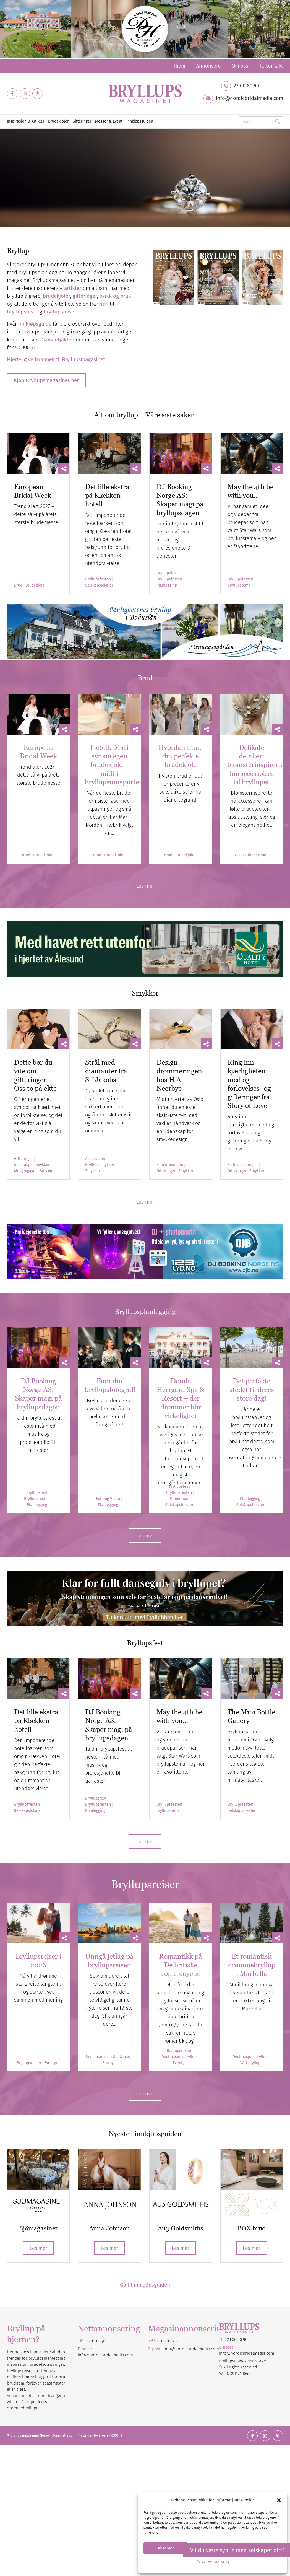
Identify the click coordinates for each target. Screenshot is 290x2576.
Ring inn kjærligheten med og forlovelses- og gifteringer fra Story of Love (249, 1084)
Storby (108, 2063)
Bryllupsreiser (29, 2063)
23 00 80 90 (246, 85)
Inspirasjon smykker (31, 1165)
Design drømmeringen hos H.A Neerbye (179, 1075)
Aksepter (165, 2548)
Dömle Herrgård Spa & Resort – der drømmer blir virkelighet (181, 1398)
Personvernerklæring (213, 2562)
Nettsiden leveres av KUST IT (100, 2435)
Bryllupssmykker (99, 1165)
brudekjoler (56, 296)
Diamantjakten (57, 339)
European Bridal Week (32, 491)
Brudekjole (35, 585)
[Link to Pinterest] (37, 93)
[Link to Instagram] (25, 93)
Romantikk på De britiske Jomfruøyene (180, 1965)
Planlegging (166, 585)
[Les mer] (145, 886)
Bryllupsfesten (98, 579)
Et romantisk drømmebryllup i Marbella (251, 1965)
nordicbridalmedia (192, 2348)
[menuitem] (179, 66)
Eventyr (50, 2063)
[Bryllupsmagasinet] (145, 93)
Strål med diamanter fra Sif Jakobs (106, 1071)
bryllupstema (239, 585)
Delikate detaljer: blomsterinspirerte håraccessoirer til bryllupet (255, 764)
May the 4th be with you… (250, 491)
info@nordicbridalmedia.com (249, 98)
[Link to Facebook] (12, 93)
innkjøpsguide (34, 324)
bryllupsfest (21, 312)
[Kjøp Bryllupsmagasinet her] (46, 380)
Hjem (179, 66)
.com (214, 2348)
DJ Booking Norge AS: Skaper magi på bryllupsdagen (179, 500)
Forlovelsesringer (243, 1165)
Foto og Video (108, 1499)
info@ (169, 2348)
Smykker (47, 1171)
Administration (63, 2435)
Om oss (240, 66)
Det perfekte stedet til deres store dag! (251, 1390)
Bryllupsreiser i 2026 (38, 1960)
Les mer (38, 2248)
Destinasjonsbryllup (179, 2057)
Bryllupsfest (167, 573)
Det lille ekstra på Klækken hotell (107, 495)
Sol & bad (121, 2057)
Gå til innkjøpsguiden (145, 2285)
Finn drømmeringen (173, 1165)
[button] (279, 2500)
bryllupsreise (59, 312)
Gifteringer (23, 1159)
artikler (72, 288)
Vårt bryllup (250, 2063)
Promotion (179, 1499)
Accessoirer (244, 855)
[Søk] (261, 121)
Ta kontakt (271, 66)
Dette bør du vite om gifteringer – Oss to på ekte (35, 1075)
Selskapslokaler (99, 585)
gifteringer (85, 296)
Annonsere (208, 66)
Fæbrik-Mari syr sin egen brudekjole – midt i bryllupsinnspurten (114, 764)
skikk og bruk (115, 296)
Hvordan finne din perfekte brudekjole (180, 756)
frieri (102, 304)
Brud (18, 585)
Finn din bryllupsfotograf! (110, 1385)
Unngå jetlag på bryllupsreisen (109, 1960)
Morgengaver (25, 1171)
